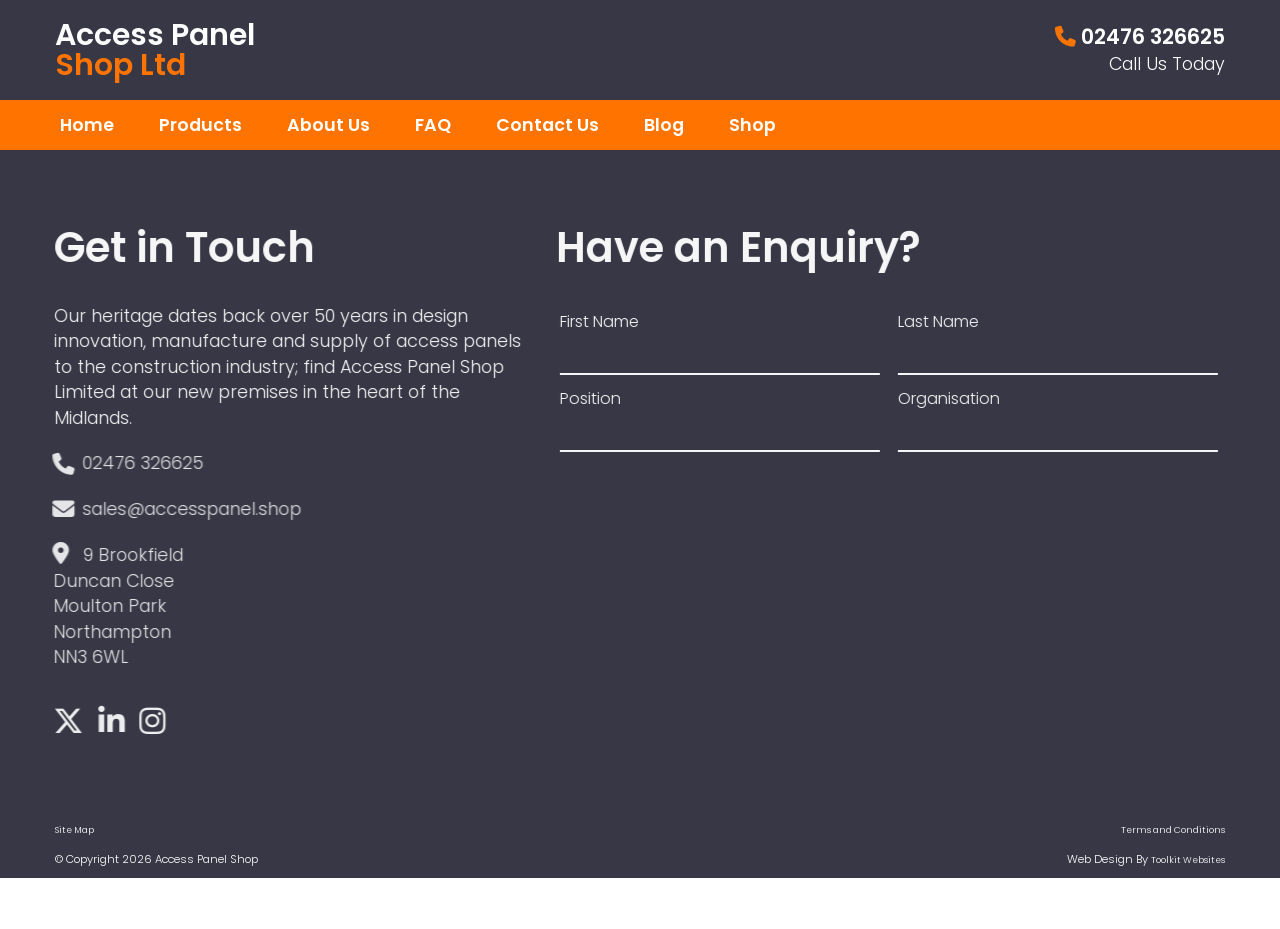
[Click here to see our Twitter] (64, 723)
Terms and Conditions (1173, 830)
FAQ (433, 125)
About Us (328, 125)
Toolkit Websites (1188, 860)
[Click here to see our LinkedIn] (107, 723)
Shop (752, 125)
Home (87, 125)
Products (200, 125)
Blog (664, 125)
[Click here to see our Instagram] (148, 723)
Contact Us (547, 125)
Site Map (74, 830)
